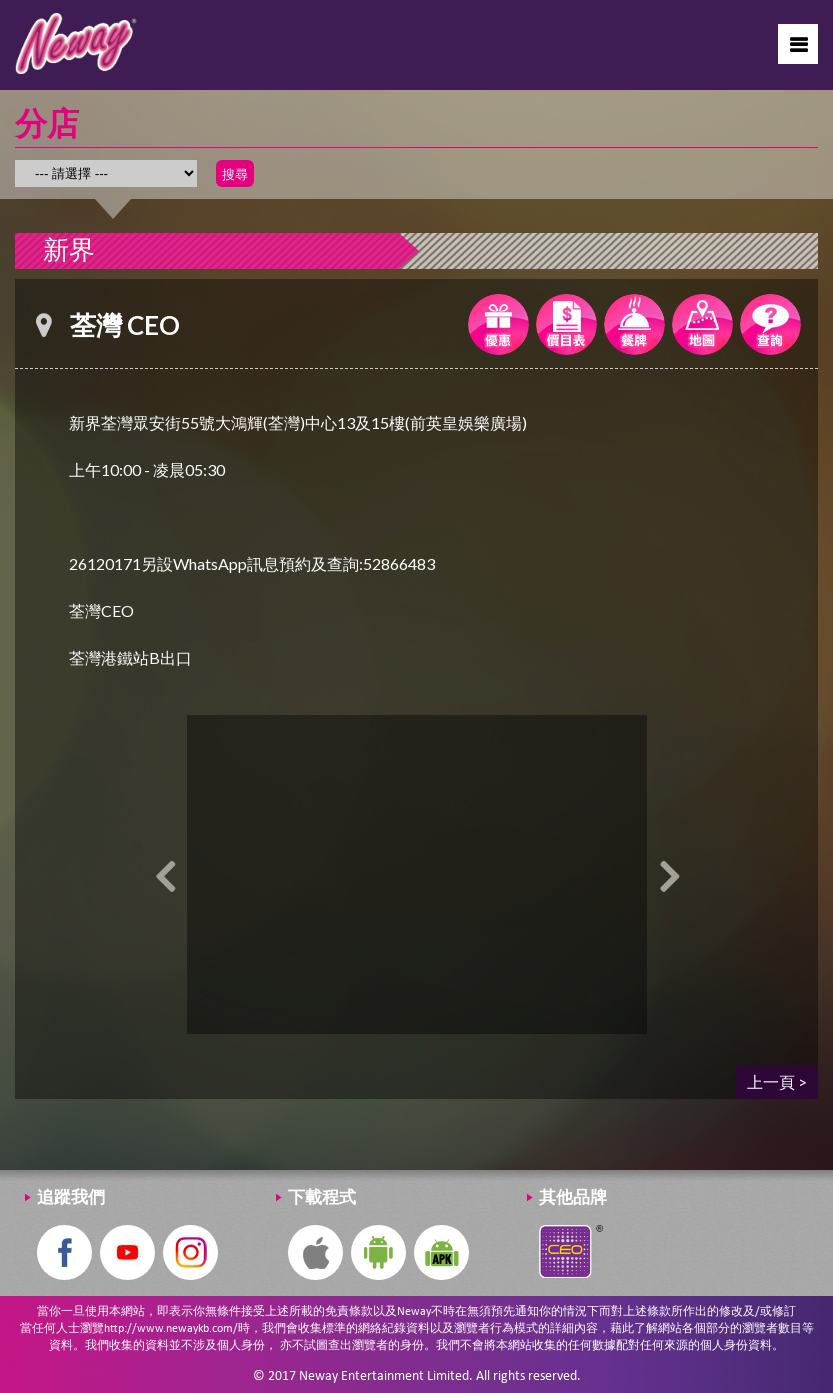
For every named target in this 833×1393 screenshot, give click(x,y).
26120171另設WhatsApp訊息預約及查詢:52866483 (252, 563)
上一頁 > (777, 1081)
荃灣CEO (101, 610)
